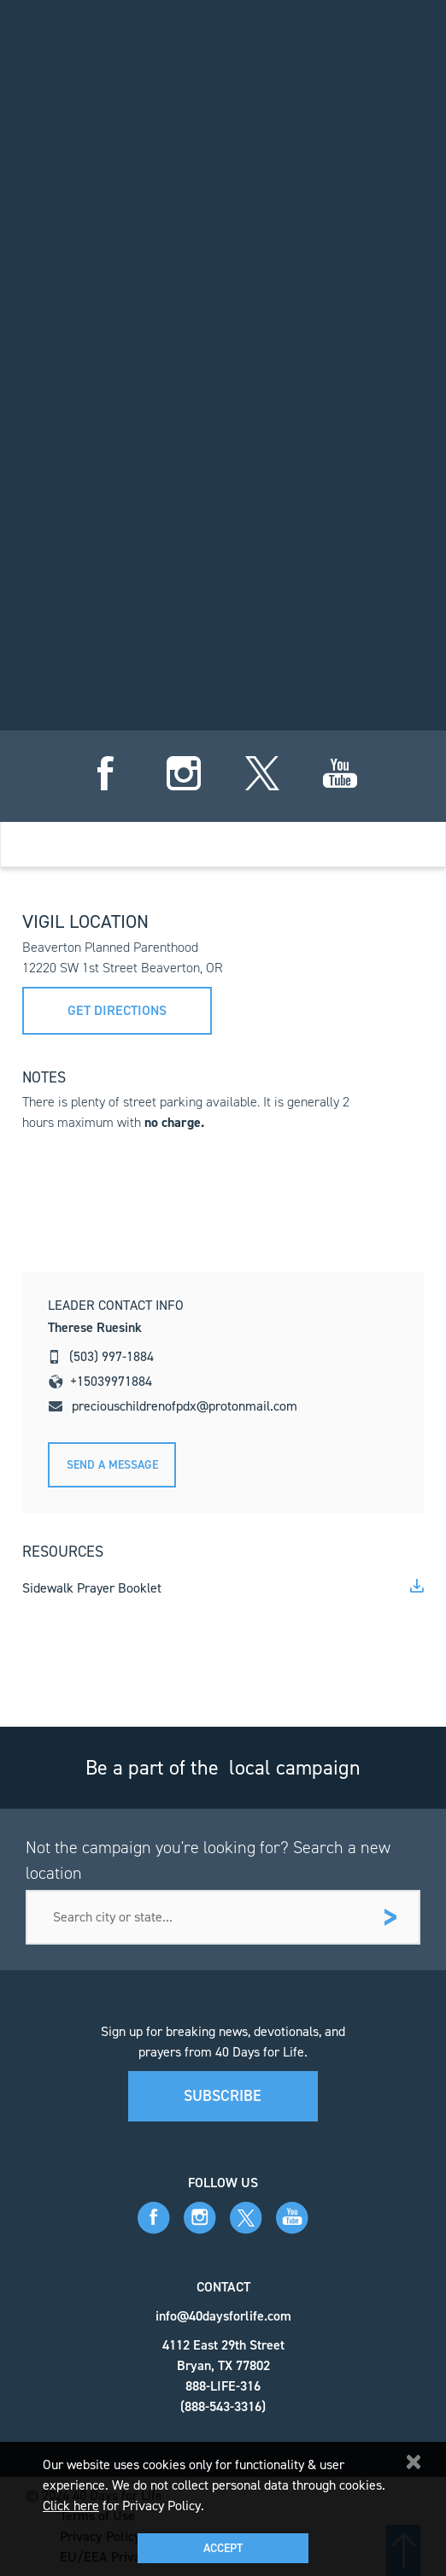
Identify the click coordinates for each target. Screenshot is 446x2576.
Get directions (117, 1010)
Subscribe (222, 2096)
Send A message (112, 1465)
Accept (223, 2548)
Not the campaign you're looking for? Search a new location (208, 1860)
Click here (71, 2505)
